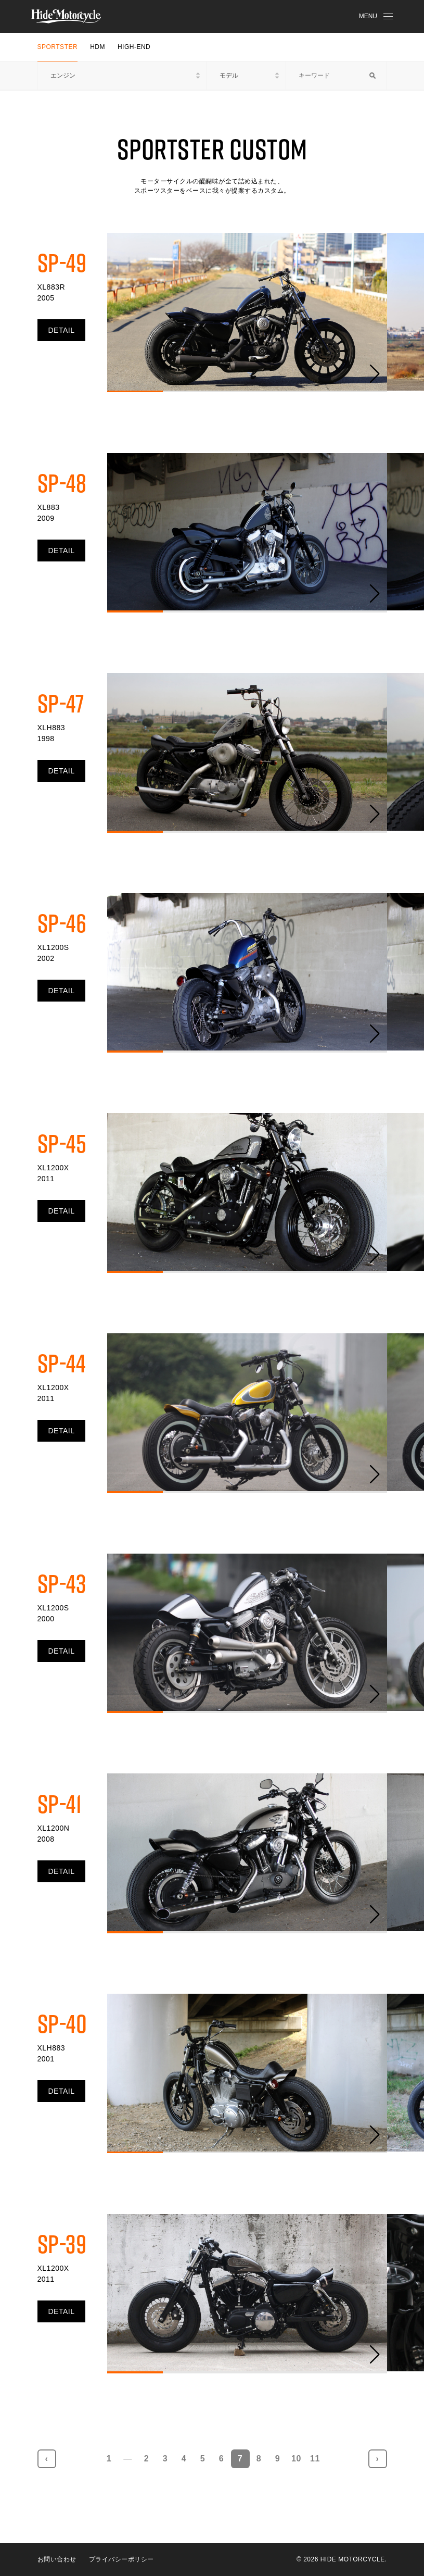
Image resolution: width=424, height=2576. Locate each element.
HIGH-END (134, 47)
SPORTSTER (57, 47)
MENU (376, 16)
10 (296, 2458)
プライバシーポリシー (121, 2559)
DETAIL (61, 330)
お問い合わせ (56, 2559)
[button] (375, 373)
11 (315, 2458)
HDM (97, 47)
